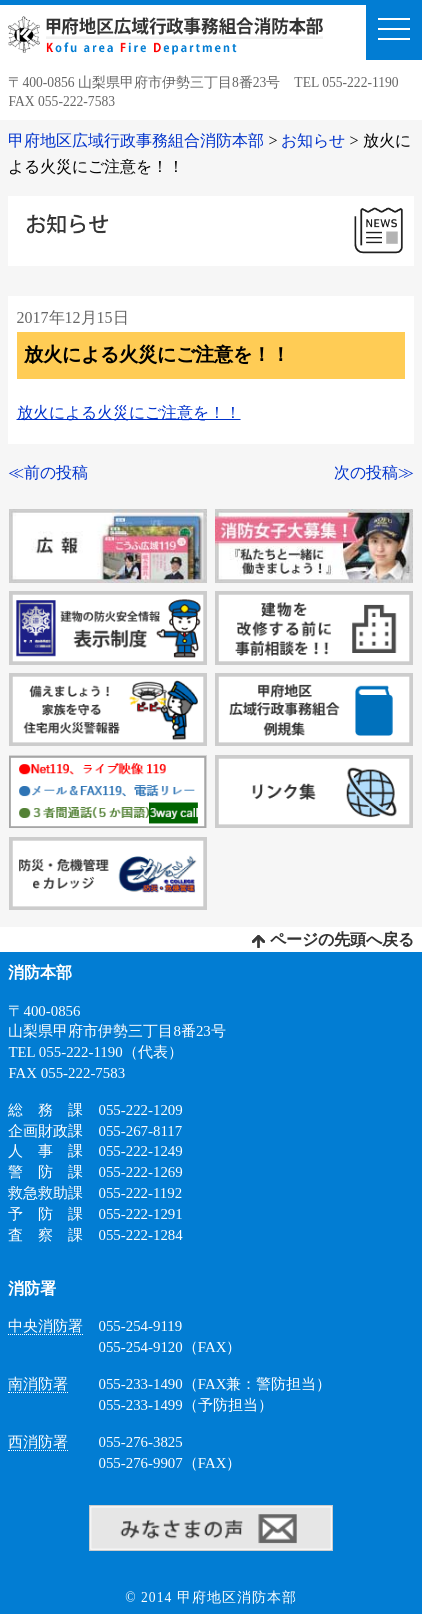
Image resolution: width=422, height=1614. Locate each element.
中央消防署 (45, 1326)
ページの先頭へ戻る (333, 939)
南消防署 (38, 1384)
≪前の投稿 (48, 472)
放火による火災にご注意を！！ (129, 412)
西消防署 (38, 1442)
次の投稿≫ (374, 472)
